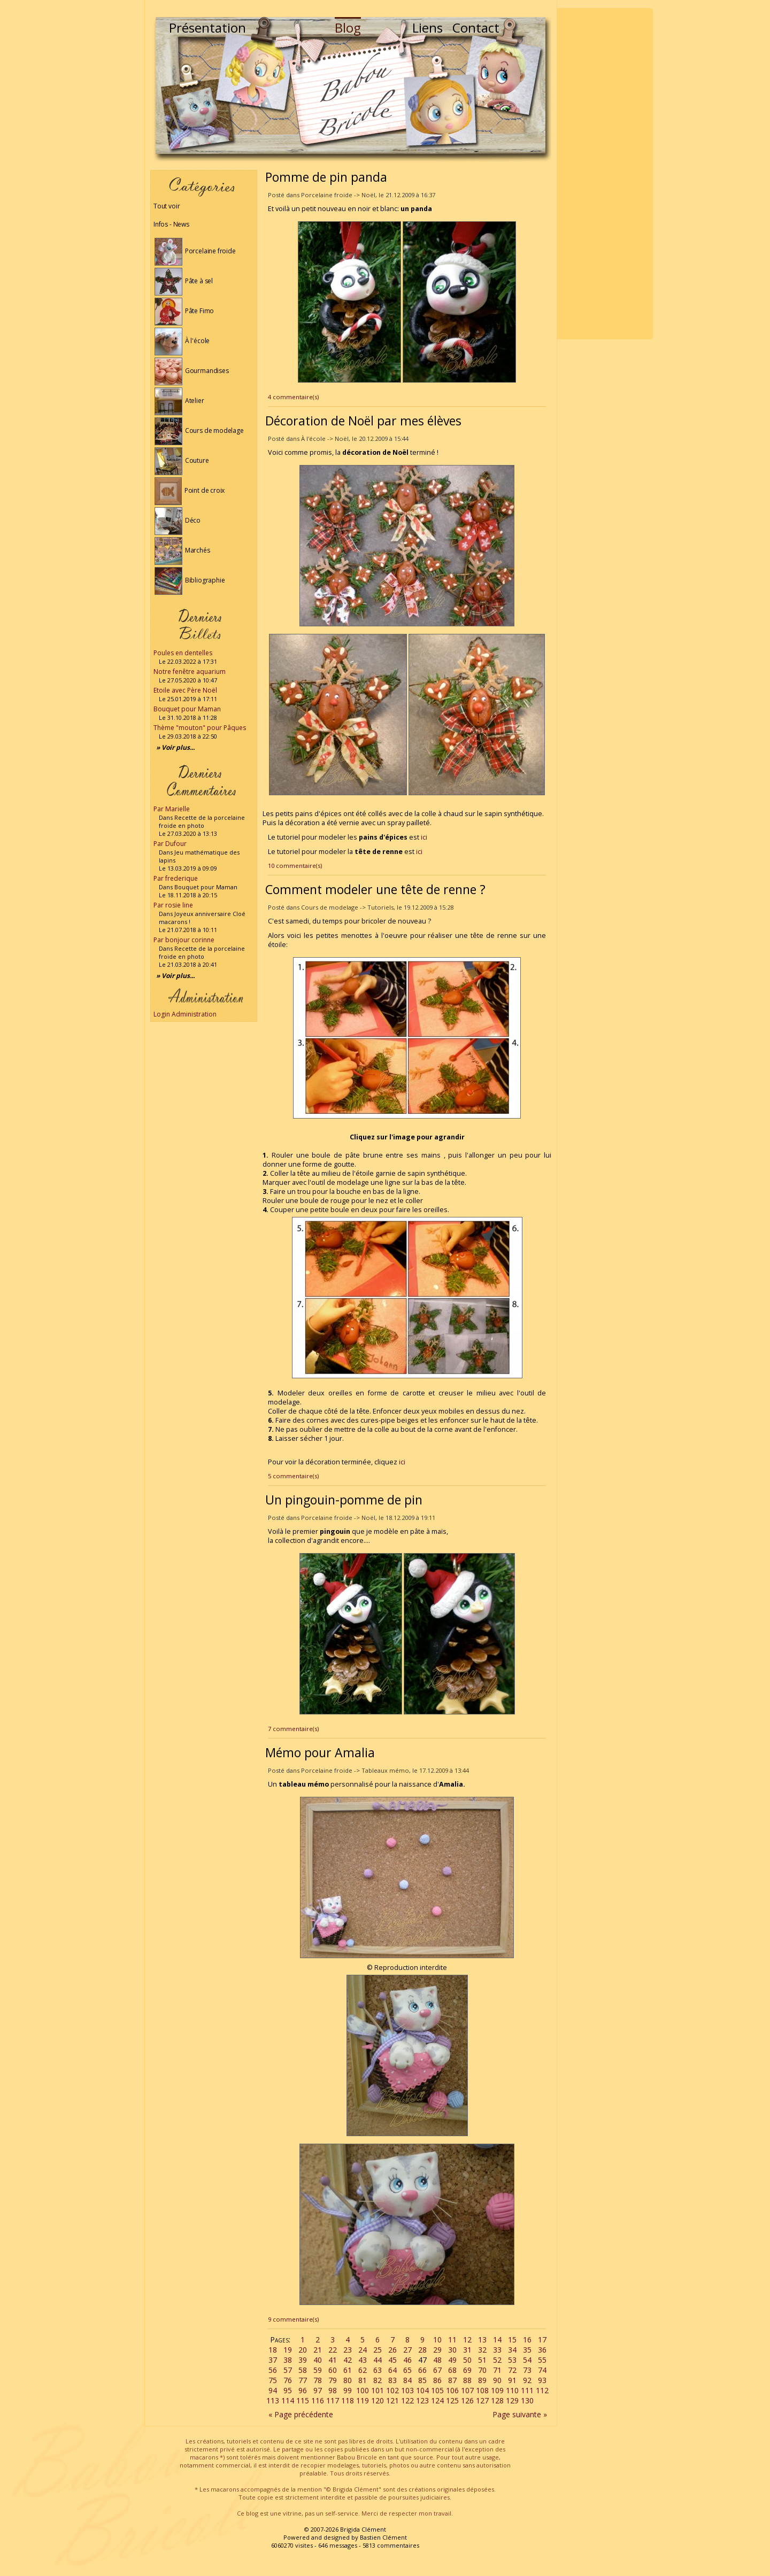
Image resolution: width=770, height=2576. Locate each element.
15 (512, 2339)
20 (302, 2350)
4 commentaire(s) (293, 397)
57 (287, 2370)
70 (482, 2370)
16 (527, 2339)
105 (437, 2390)
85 (422, 2380)
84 (407, 2380)
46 (407, 2360)
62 (362, 2370)
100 (362, 2390)
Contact (475, 27)
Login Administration (185, 1014)
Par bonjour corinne (183, 939)
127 (482, 2400)
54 (527, 2360)
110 (512, 2390)
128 (497, 2400)
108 (482, 2390)
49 (452, 2360)
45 (392, 2360)
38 (287, 2360)
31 (467, 2350)
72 (512, 2370)
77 (302, 2380)
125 (452, 2400)
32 (482, 2350)
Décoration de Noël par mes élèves (363, 420)
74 (542, 2370)
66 (422, 2370)
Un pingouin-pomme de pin (343, 1499)
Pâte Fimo (184, 310)
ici (424, 837)
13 (482, 2339)
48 (437, 2360)
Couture (182, 460)
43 (362, 2360)
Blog (348, 27)
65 (407, 2370)
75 (272, 2380)
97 (317, 2390)
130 (527, 2400)
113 (272, 2400)
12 (467, 2339)
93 (542, 2380)
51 (482, 2360)
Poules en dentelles (182, 652)
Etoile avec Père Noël (185, 690)
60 (332, 2370)
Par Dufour (170, 843)
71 (497, 2370)
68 (452, 2370)
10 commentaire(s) (295, 866)
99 (347, 2390)
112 (542, 2390)
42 (347, 2360)
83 (392, 2380)
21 (317, 2350)
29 (437, 2350)
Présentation (207, 27)
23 (347, 2350)
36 (542, 2350)
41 (332, 2360)
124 (437, 2400)
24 (362, 2350)
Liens (427, 27)
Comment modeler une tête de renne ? (375, 889)
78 (317, 2380)
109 (497, 2390)
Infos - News (171, 224)
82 (377, 2380)
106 (452, 2390)
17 (542, 2339)
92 (527, 2380)
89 (482, 2380)
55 (542, 2360)
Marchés (182, 550)
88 (467, 2380)
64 (392, 2370)
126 (467, 2400)
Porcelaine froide (195, 250)
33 (497, 2350)
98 (332, 2390)
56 (272, 2370)
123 (422, 2400)
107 (467, 2390)
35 (527, 2350)
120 (377, 2400)
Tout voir (166, 206)
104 (422, 2390)
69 (467, 2370)
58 (302, 2370)
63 (377, 2370)
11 (452, 2339)
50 (467, 2360)
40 (317, 2360)
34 (512, 2350)
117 (332, 2400)
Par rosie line (173, 905)
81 (362, 2380)
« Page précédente (300, 2414)
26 (392, 2350)
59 (317, 2370)
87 (452, 2380)
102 (392, 2390)
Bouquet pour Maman (187, 708)
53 (512, 2360)
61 (347, 2370)
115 (302, 2400)
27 (407, 2350)
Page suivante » (519, 2414)
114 (287, 2400)
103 (407, 2390)
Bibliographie (190, 580)
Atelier (179, 400)
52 (497, 2360)
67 (437, 2370)
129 (512, 2400)
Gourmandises (192, 370)
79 (332, 2380)
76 (287, 2380)
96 (302, 2390)
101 (377, 2390)
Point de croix (190, 490)
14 (497, 2339)
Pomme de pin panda (326, 176)
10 (437, 2339)
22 (332, 2350)
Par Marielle (171, 808)
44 (377, 2360)
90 (497, 2380)
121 (392, 2400)
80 (347, 2380)
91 (512, 2380)
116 (317, 2400)
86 (437, 2380)
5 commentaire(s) (293, 1476)
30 (452, 2350)
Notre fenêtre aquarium (189, 671)
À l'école (182, 340)
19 (287, 2350)
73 (527, 2370)
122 (407, 2400)
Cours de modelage (199, 430)
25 (377, 2350)
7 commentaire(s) (293, 1729)
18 (272, 2350)
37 (272, 2360)
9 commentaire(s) (293, 2319)
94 (272, 2390)
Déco (178, 520)
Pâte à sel (184, 280)
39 (302, 2360)
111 (527, 2390)
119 (362, 2400)
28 (422, 2350)
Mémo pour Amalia (320, 1752)
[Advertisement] (605, 173)
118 (347, 2400)
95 (287, 2390)
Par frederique (175, 878)
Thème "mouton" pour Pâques (199, 727)
